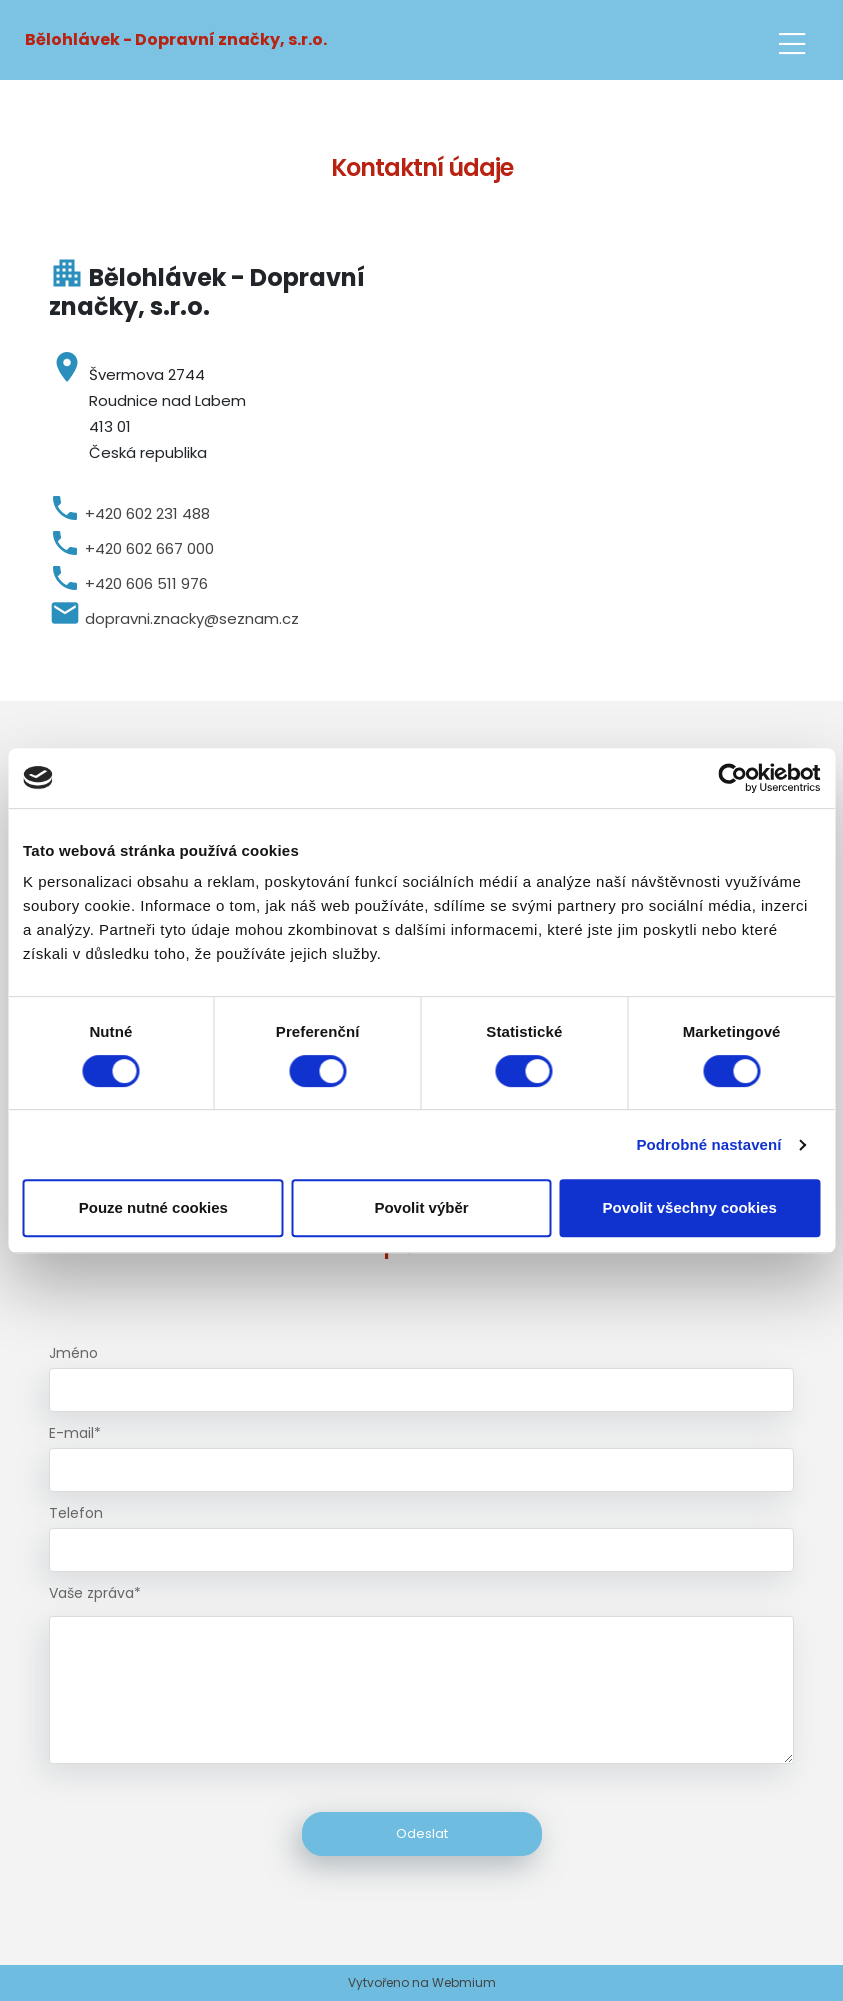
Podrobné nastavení (708, 1144)
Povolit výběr (421, 1207)
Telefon (76, 1513)
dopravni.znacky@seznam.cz (192, 618)
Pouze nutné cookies (153, 1207)
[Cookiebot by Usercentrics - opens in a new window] (732, 778)
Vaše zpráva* (95, 1593)
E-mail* (75, 1433)
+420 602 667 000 (149, 548)
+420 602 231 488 (147, 513)
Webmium (464, 1982)
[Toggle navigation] (792, 40)
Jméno (73, 1353)
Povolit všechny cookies (690, 1207)
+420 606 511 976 (146, 583)
